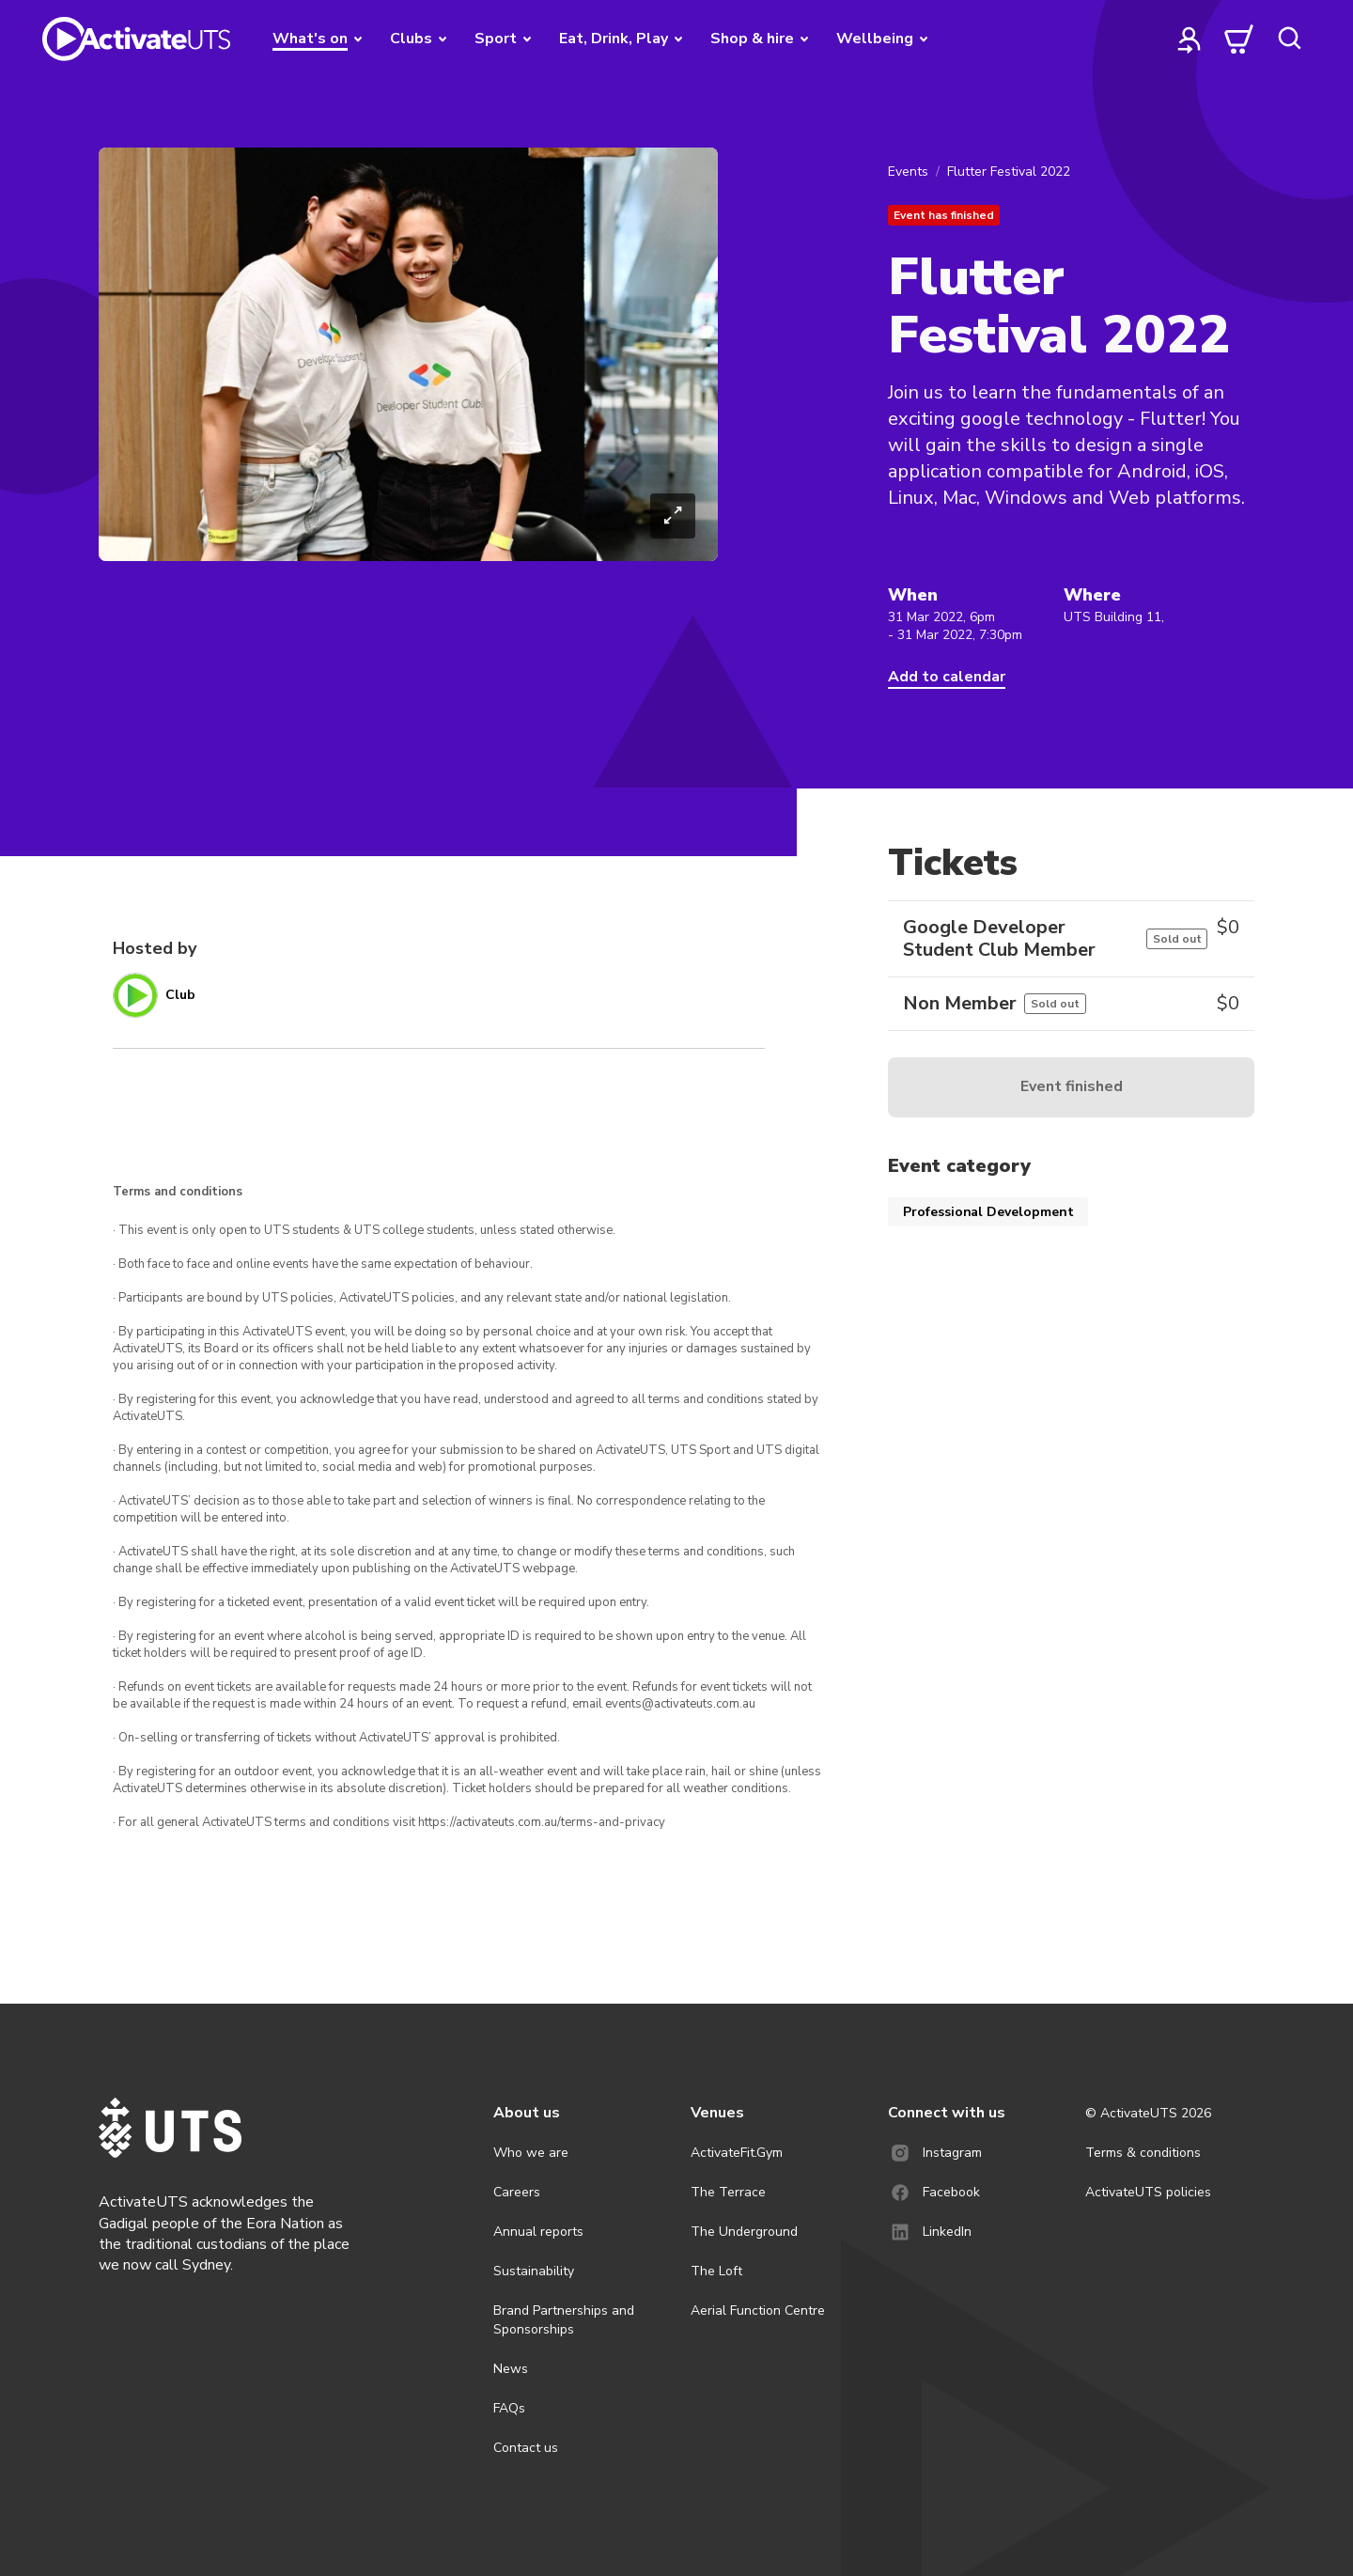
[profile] (1189, 38)
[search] (1289, 38)
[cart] (1239, 38)
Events (908, 171)
